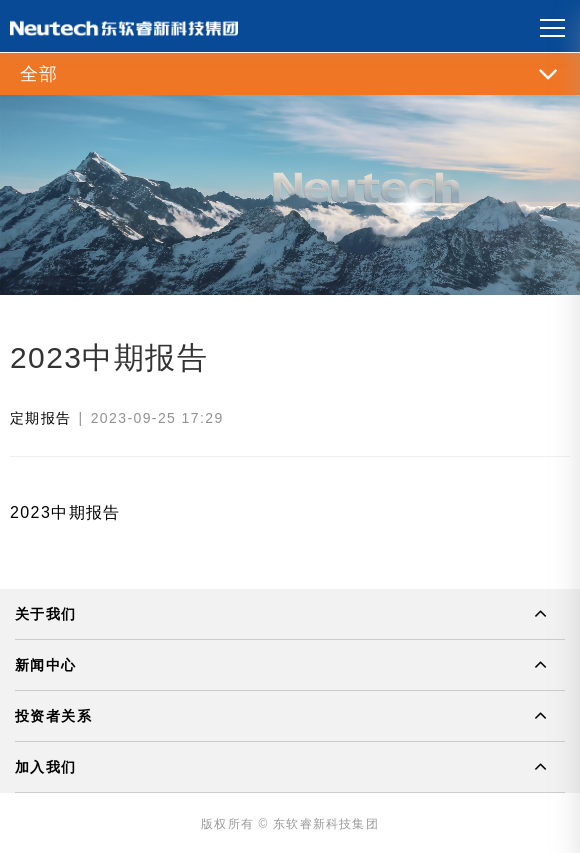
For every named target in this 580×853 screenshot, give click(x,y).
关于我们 (46, 614)
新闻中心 (46, 665)
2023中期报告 (65, 512)
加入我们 (46, 767)
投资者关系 (53, 716)
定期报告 (41, 418)
